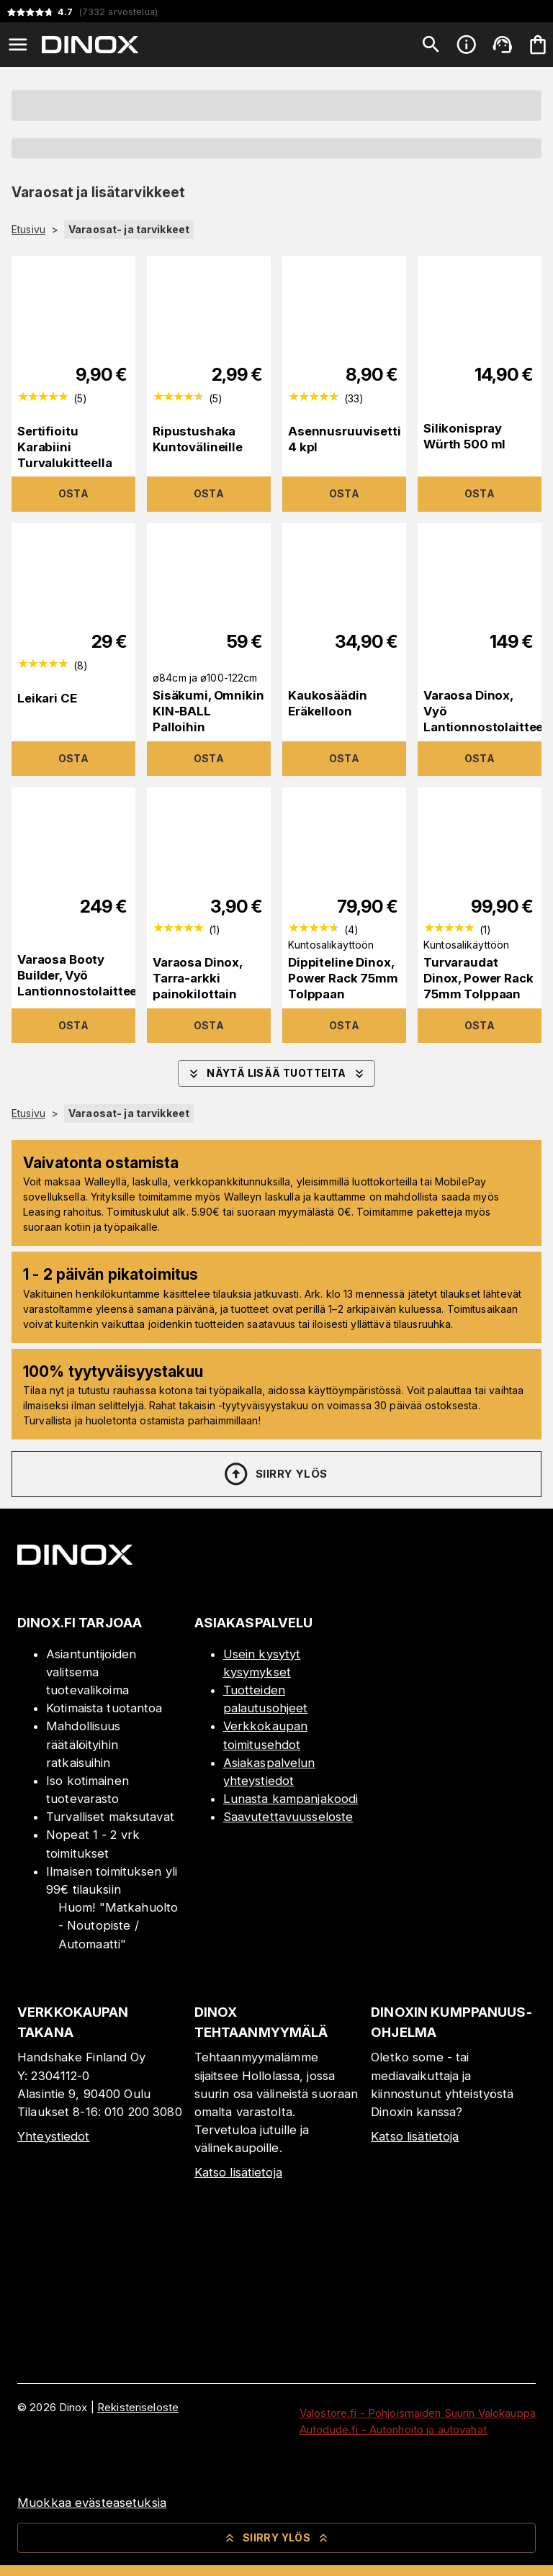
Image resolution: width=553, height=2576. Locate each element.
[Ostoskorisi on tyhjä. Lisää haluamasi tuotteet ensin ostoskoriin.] (538, 45)
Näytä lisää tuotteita (276, 1074)
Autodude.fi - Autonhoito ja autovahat (393, 2429)
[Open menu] (18, 45)
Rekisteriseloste (138, 2407)
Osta (73, 493)
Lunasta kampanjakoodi (291, 1798)
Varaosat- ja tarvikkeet (128, 229)
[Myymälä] (453, 1719)
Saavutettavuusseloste (288, 1816)
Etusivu (28, 230)
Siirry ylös (274, 1474)
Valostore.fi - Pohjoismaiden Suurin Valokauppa (418, 2413)
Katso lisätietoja (238, 2172)
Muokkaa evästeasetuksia (91, 2502)
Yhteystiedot (53, 2136)
